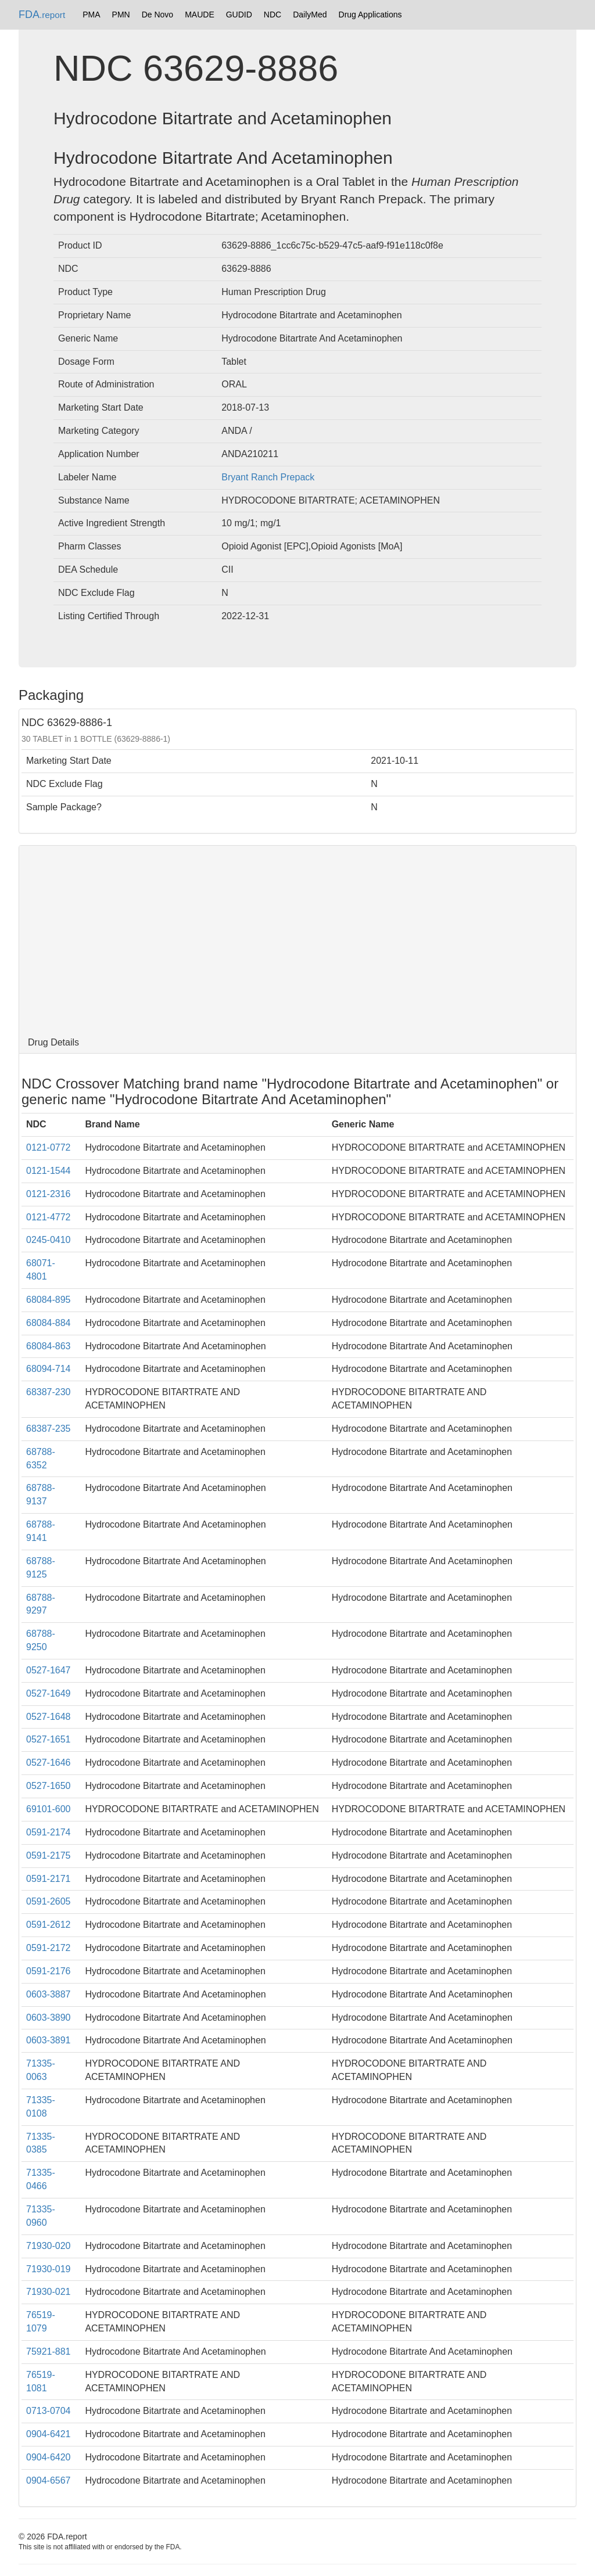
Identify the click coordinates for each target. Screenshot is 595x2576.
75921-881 (48, 2351)
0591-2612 (48, 1925)
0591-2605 (48, 1901)
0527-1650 (48, 1786)
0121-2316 (48, 1194)
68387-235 (48, 1428)
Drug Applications (370, 14)
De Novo (157, 14)
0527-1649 (48, 1693)
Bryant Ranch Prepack (267, 477)
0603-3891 (48, 2040)
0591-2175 (48, 1855)
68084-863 (48, 1346)
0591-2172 (48, 1948)
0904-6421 (48, 2434)
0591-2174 (48, 1832)
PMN (121, 14)
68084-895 (48, 1300)
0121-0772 (48, 1147)
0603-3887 (48, 1994)
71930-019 (48, 2269)
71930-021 (48, 2292)
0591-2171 (48, 1879)
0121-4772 (48, 1217)
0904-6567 (48, 2480)
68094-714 (48, 1369)
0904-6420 (48, 2457)
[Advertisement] (297, 938)
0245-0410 (48, 1240)
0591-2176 (48, 1971)
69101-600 (48, 1809)
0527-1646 (48, 1762)
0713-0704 (48, 2411)
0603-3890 (48, 2017)
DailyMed (310, 14)
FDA (42, 14)
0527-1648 (48, 1717)
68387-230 (48, 1392)
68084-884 (48, 1323)
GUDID (239, 14)
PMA (91, 14)
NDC (272, 14)
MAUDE (199, 14)
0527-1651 (48, 1739)
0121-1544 (48, 1171)
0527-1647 (48, 1670)
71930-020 (48, 2246)
